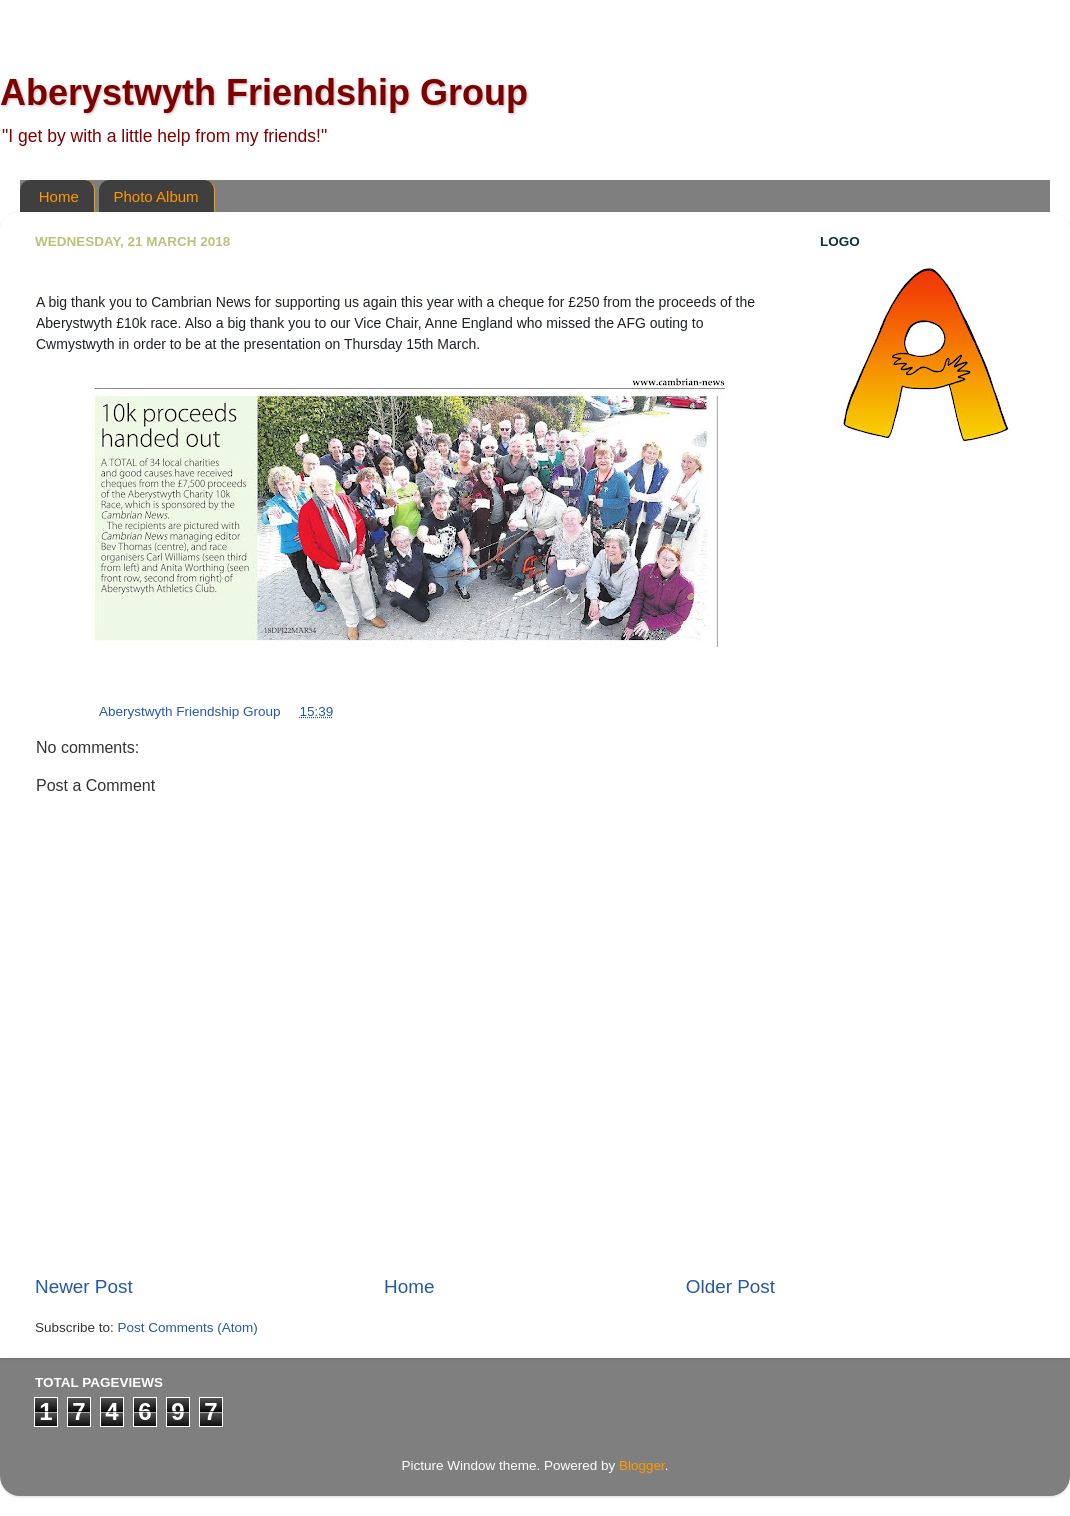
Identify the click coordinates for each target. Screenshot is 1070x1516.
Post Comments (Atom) (188, 1327)
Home (59, 196)
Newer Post (84, 1286)
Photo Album (156, 196)
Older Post (730, 1286)
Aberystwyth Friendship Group (264, 92)
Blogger (642, 1465)
